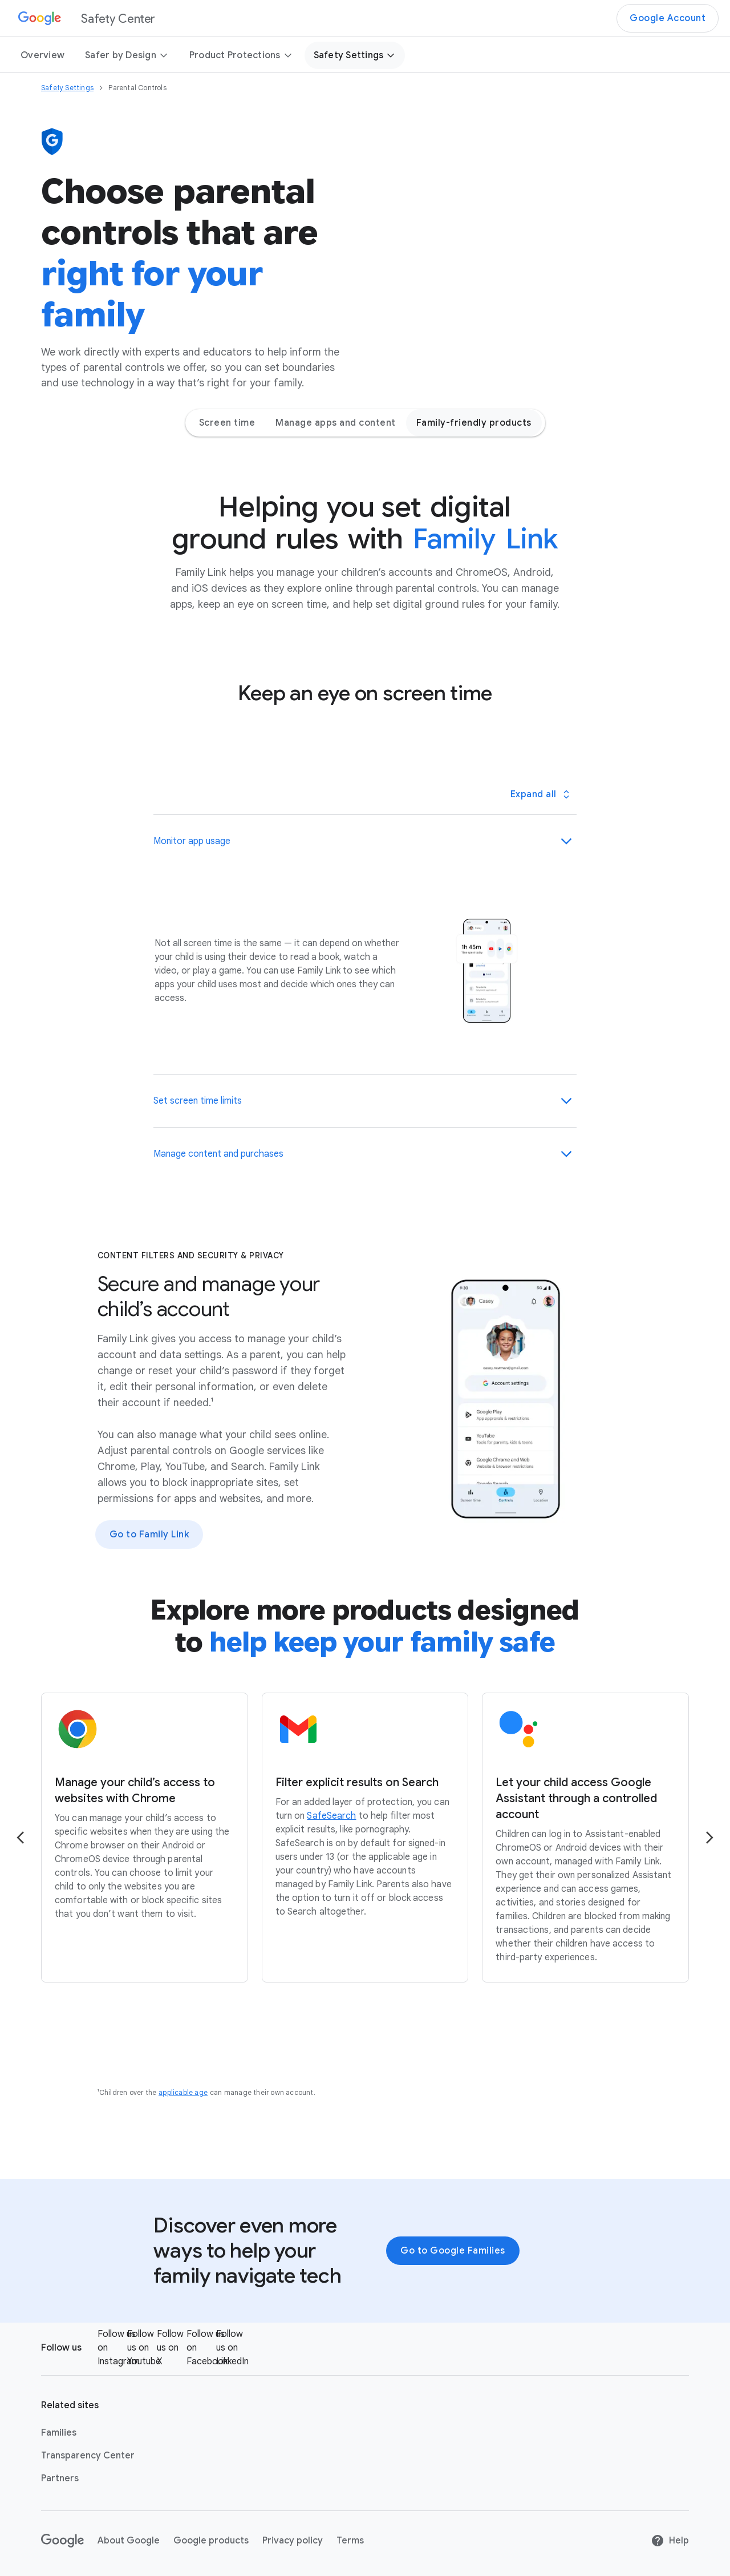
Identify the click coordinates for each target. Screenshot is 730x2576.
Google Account (667, 18)
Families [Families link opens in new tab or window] (58, 2432)
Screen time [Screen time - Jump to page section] (227, 423)
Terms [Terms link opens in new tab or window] (350, 2540)
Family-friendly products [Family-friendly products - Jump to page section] (474, 423)
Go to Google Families (452, 2250)
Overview (42, 55)
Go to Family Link (149, 1534)
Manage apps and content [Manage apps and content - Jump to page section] (335, 423)
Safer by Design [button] (127, 55)
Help (670, 2540)
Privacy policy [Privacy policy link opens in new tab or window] (292, 2540)
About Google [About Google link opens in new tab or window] (129, 2540)
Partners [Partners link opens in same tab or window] (60, 2478)
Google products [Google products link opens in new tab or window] (211, 2540)
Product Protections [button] (241, 55)
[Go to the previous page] (20, 1838)
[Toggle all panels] (540, 794)
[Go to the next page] (709, 1838)
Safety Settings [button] (355, 55)
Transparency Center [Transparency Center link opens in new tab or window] (88, 2455)
